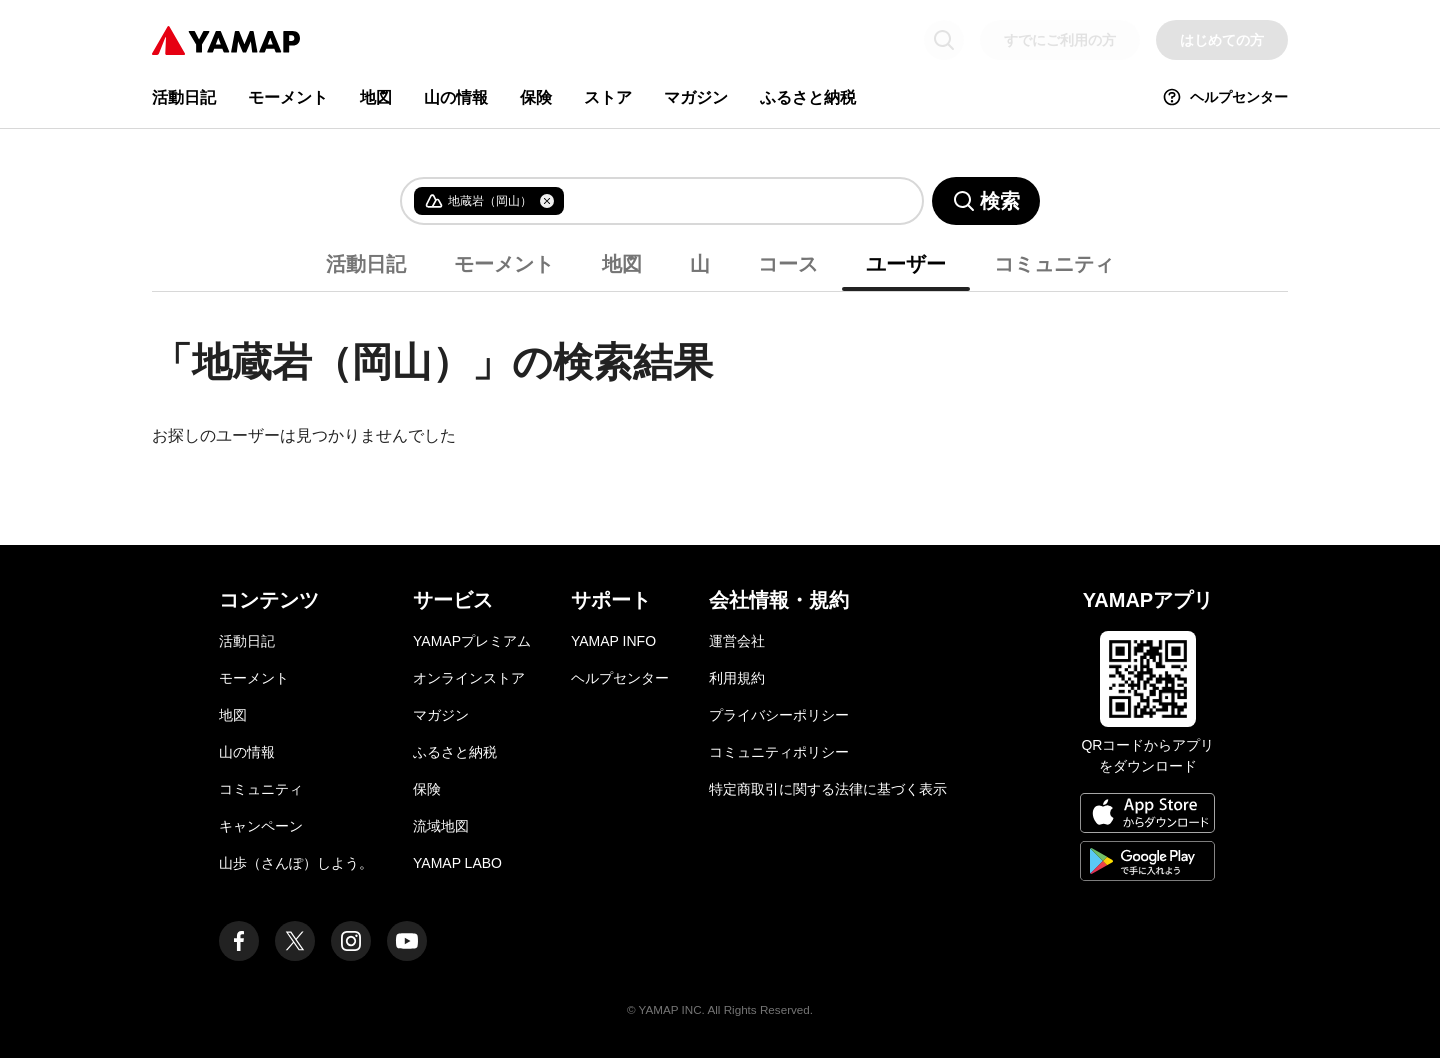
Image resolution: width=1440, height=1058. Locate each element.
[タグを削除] (547, 201)
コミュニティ (1054, 264)
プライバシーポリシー (779, 715)
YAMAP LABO (457, 863)
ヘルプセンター (1225, 97)
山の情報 (456, 97)
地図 (376, 97)
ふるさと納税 (808, 97)
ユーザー (906, 264)
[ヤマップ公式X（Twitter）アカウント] (295, 941)
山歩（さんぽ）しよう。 (296, 863)
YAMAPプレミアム (472, 641)
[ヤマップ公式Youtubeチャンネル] (407, 941)
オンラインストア (469, 678)
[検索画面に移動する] (944, 40)
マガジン (696, 97)
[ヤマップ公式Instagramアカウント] (351, 941)
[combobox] (727, 201)
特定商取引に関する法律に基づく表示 (828, 789)
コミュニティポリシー (779, 752)
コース (788, 264)
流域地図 (441, 826)
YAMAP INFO (613, 641)
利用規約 (737, 678)
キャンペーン (261, 826)
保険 (536, 97)
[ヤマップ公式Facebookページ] (239, 941)
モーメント (288, 97)
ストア (608, 97)
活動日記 (184, 97)
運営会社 (737, 641)
